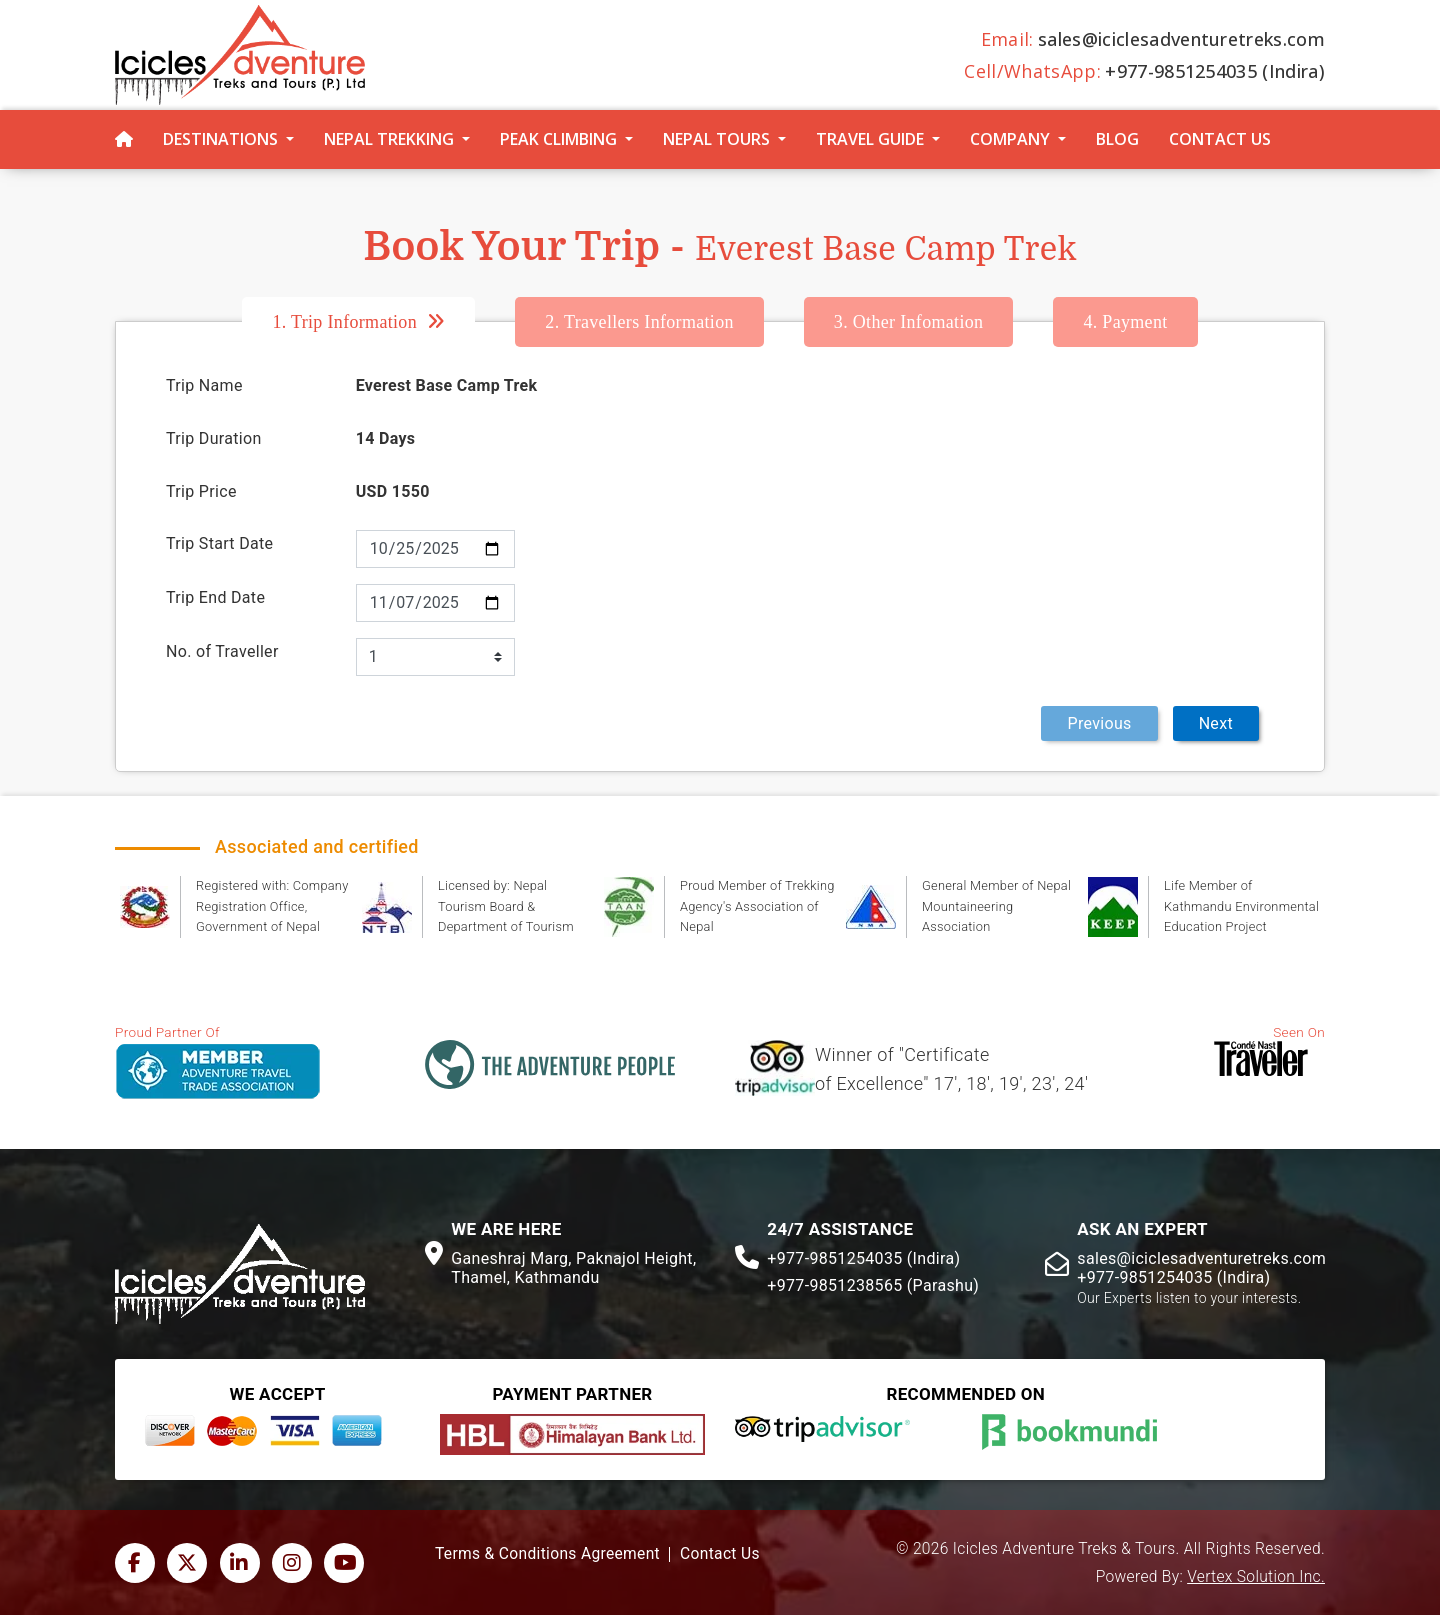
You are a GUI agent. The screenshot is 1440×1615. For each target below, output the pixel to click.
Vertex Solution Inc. (1256, 1577)
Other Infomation (909, 322)
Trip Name (204, 385)
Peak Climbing (558, 139)
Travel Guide (870, 139)
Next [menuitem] (1216, 723)
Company (1010, 139)
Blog (1117, 139)
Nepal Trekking (389, 139)
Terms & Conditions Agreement (547, 1554)
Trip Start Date (219, 543)
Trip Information (344, 322)
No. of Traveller (222, 651)
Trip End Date (215, 597)
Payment (1125, 322)
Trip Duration (214, 438)
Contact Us (1220, 139)
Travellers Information (639, 322)
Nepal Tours (716, 139)
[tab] (378, 322)
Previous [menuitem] (1099, 723)
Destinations (220, 139)
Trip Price (201, 491)
